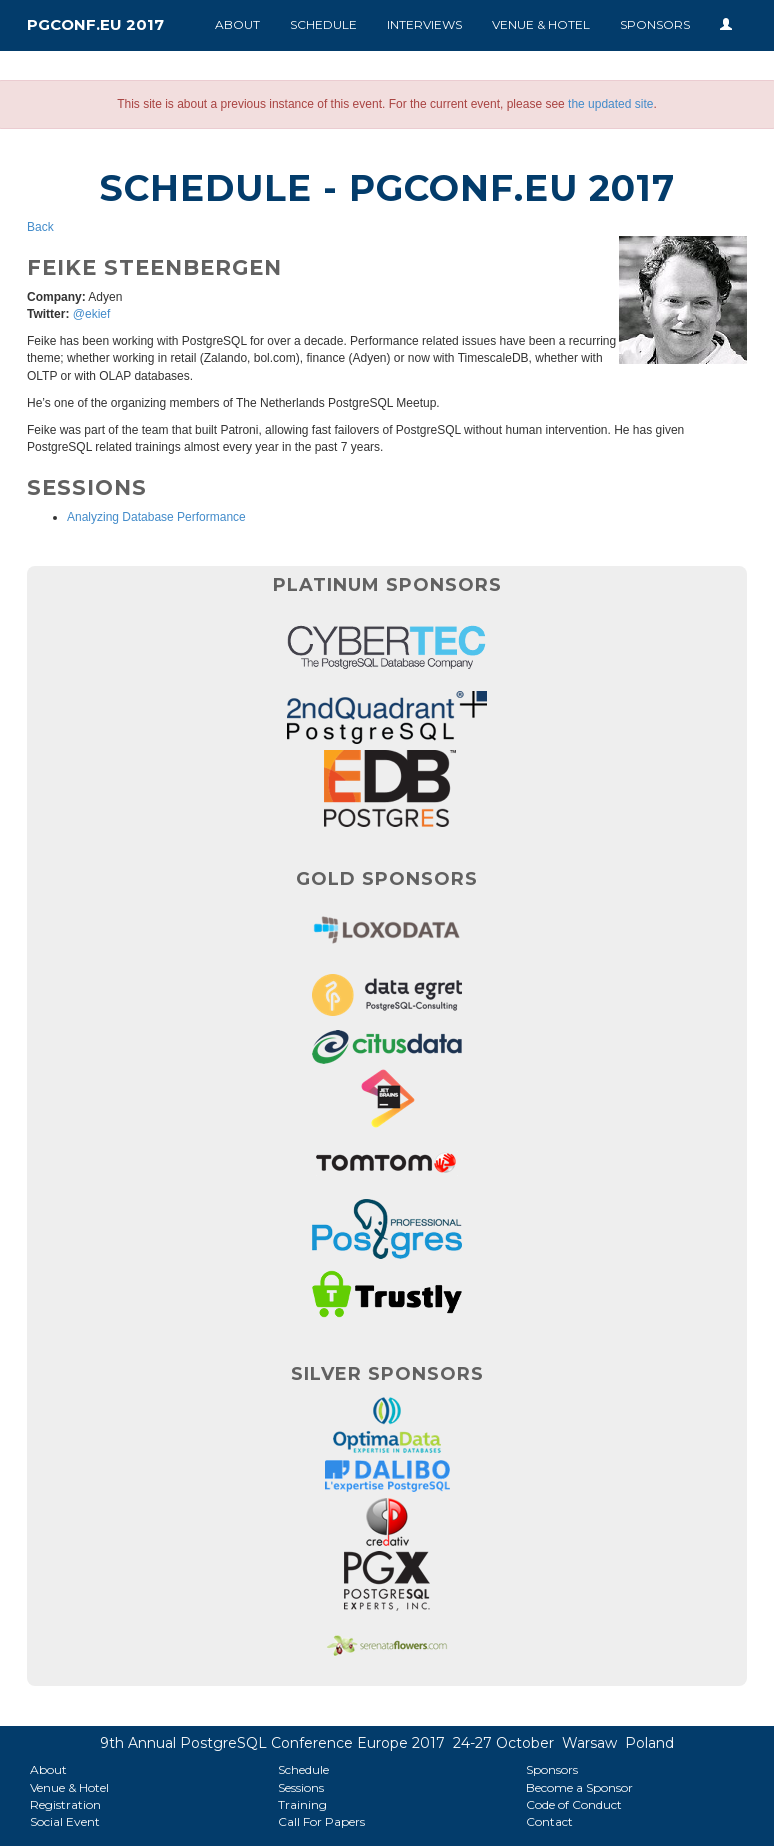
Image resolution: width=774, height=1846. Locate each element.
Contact (549, 1821)
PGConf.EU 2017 (95, 24)
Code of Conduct (574, 1804)
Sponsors (655, 24)
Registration (65, 1804)
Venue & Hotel (541, 24)
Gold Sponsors (387, 879)
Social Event (65, 1821)
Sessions (301, 1787)
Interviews (424, 24)
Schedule (323, 24)
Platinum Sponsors (387, 585)
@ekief (92, 314)
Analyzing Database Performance (156, 517)
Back (40, 227)
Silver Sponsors (387, 1374)
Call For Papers (321, 1821)
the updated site (610, 104)
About (237, 24)
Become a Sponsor (579, 1787)
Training (302, 1804)
